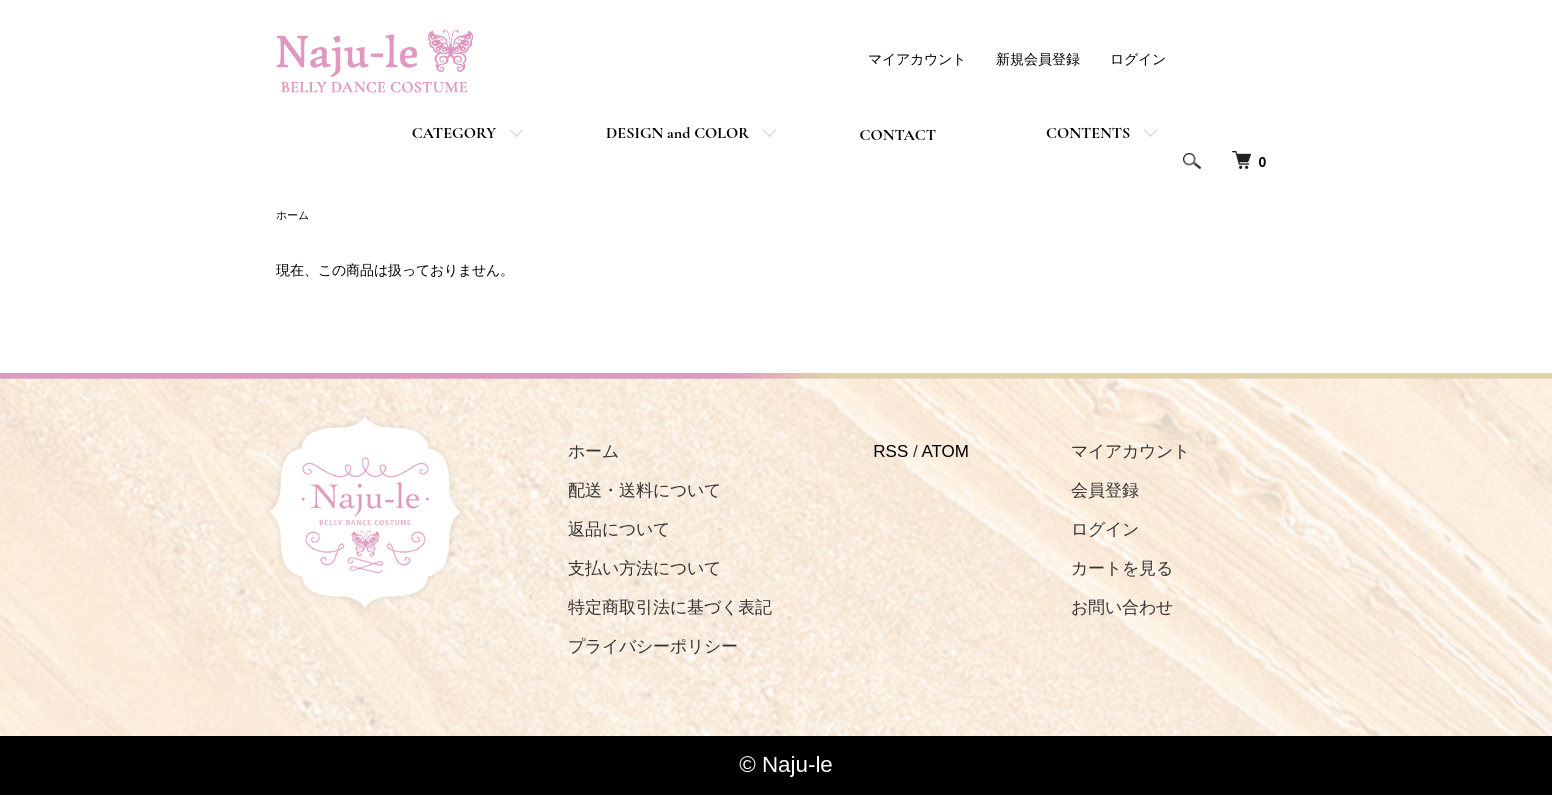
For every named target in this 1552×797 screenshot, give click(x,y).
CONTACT (897, 135)
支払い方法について (632, 570)
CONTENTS (1088, 133)
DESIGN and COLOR (677, 133)
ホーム (294, 216)
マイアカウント (917, 59)
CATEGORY (454, 133)
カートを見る (1087, 570)
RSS (867, 453)
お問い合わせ (1087, 609)
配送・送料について (632, 492)
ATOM (922, 453)
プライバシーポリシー (641, 648)
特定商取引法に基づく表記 (658, 609)
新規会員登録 (1038, 59)
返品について (607, 531)
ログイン (1138, 59)
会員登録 (1070, 492)
